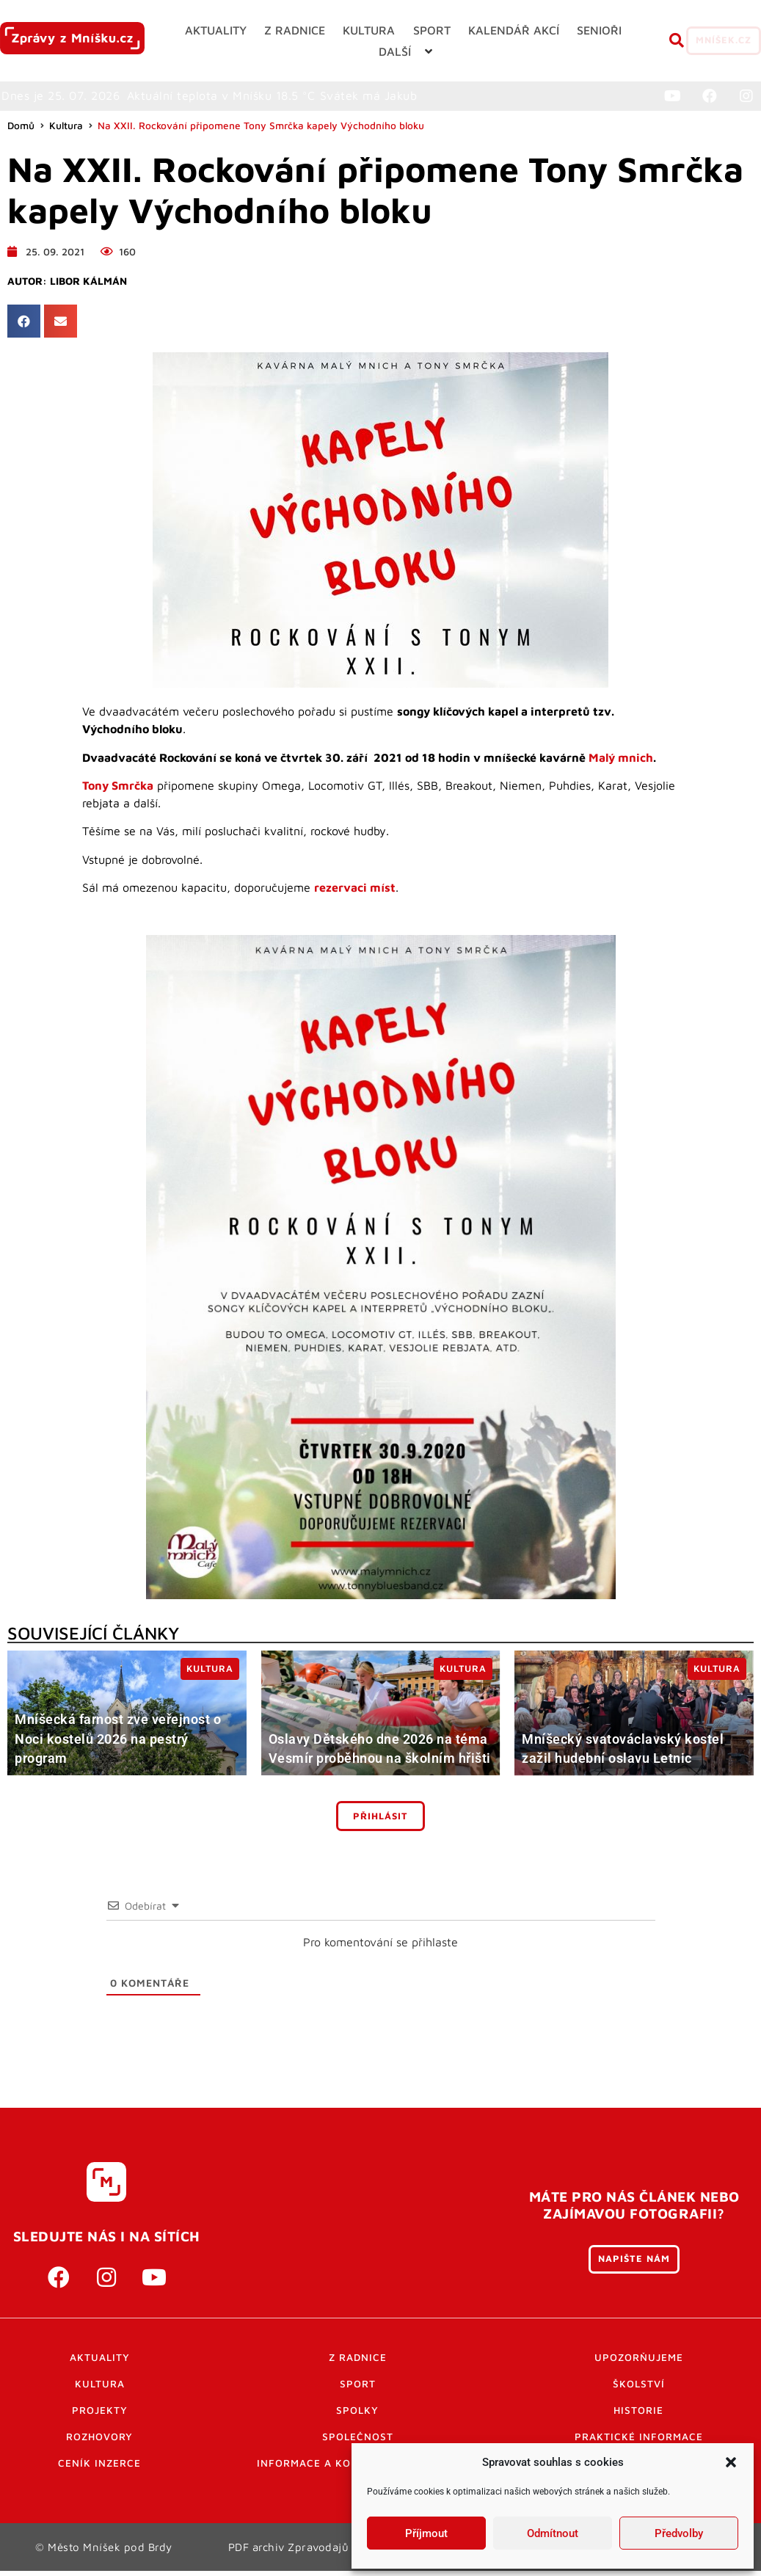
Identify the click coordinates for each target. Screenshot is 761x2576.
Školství (639, 2390)
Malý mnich (621, 764)
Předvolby (679, 2533)
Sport (358, 2390)
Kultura (66, 132)
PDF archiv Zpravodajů (289, 2552)
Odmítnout (552, 2533)
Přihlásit (380, 1823)
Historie (638, 2417)
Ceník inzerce (99, 2469)
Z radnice (358, 2364)
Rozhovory (99, 2443)
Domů (20, 132)
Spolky (357, 2417)
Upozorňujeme (638, 2364)
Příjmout (426, 2533)
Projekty (100, 2417)
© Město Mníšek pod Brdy (104, 2552)
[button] (731, 2462)
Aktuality (100, 2364)
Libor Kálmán (88, 288)
